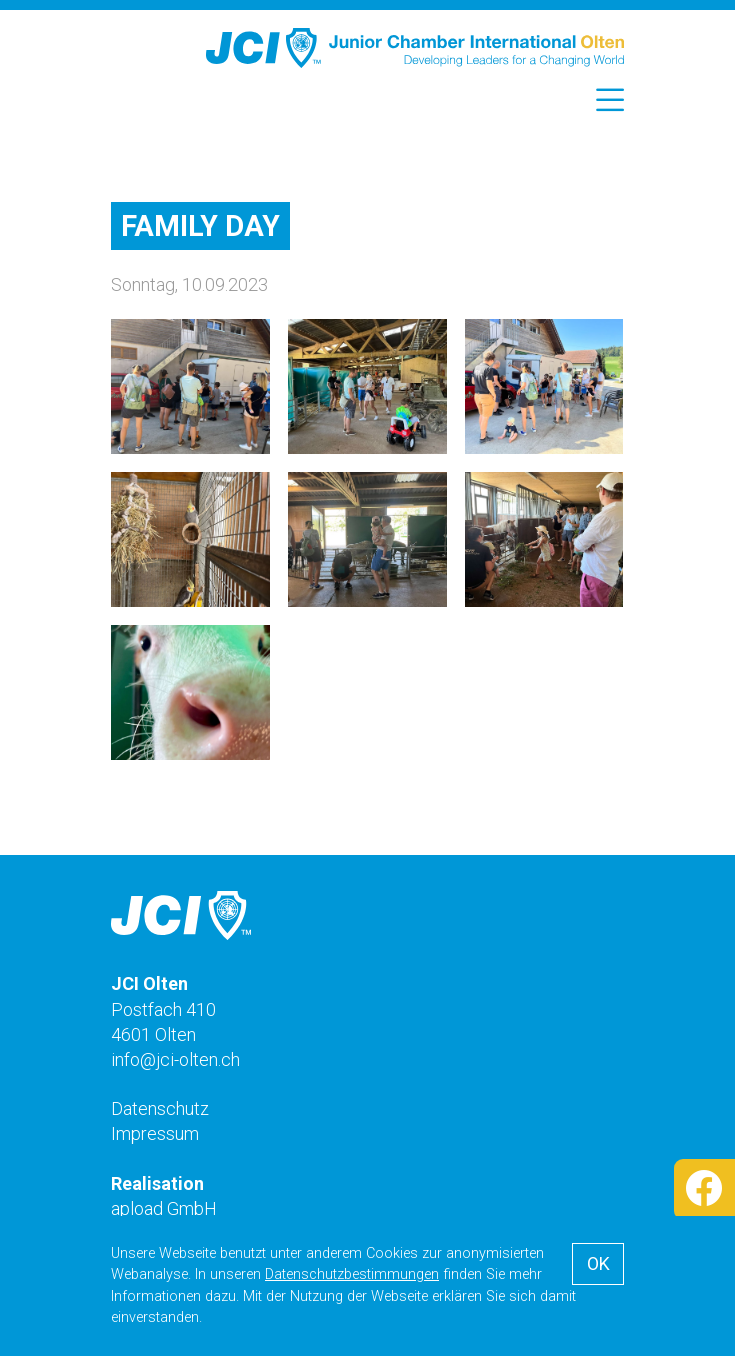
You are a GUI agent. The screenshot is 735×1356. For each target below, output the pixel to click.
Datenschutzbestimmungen (352, 1274)
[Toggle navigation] (607, 101)
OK (598, 1263)
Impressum (155, 1133)
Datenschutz (160, 1108)
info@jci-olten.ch (175, 1059)
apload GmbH (164, 1208)
